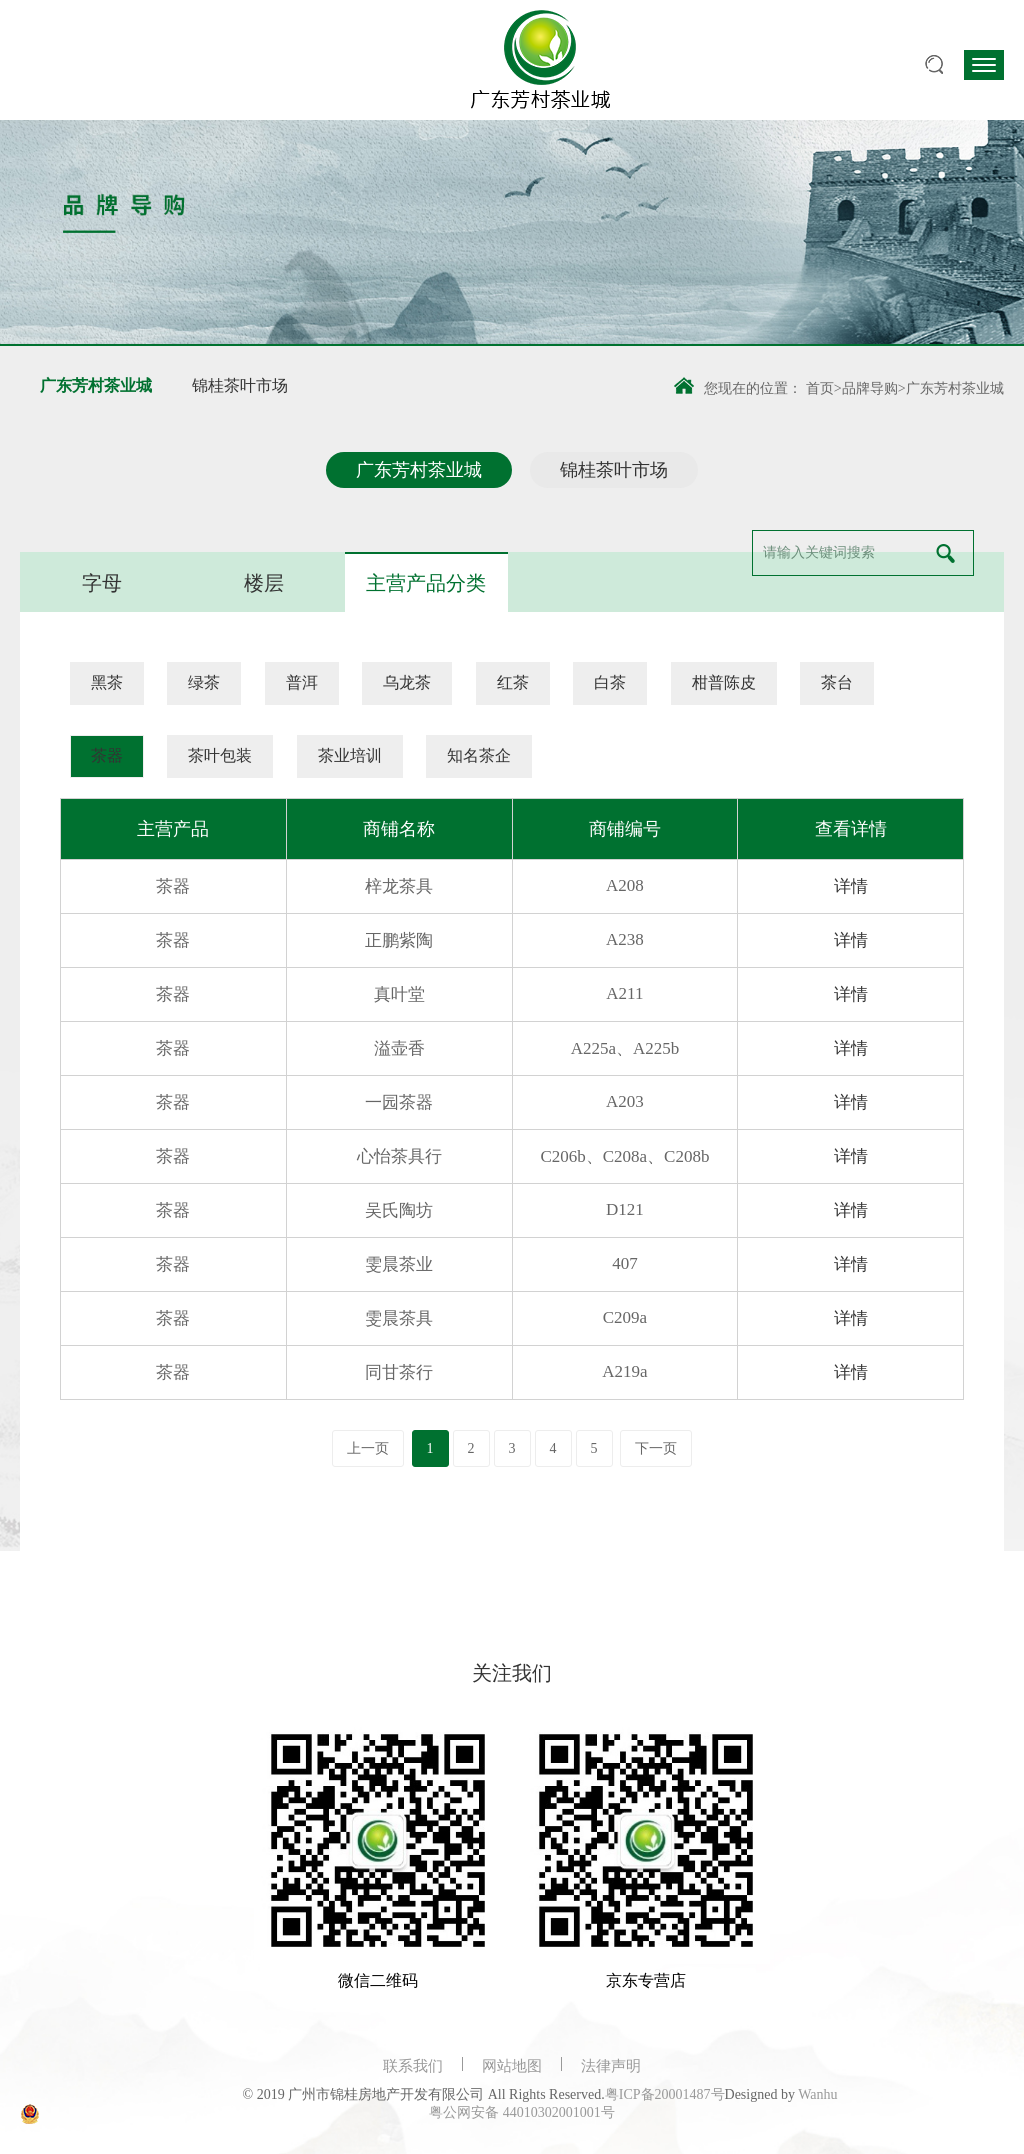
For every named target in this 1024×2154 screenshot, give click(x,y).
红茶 (513, 682)
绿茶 (204, 682)
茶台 (837, 682)
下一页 (656, 1448)
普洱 (302, 682)
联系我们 (413, 2066)
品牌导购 (870, 388)
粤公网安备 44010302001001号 (522, 2112)
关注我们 (512, 1673)
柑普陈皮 (724, 682)
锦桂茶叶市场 (240, 385)
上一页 (368, 1448)
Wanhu (817, 2094)
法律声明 (611, 2066)
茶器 (107, 755)
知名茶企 (479, 755)
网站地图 (512, 2066)
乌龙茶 (407, 682)
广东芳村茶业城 (96, 385)
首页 (820, 388)
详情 (851, 886)
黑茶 (107, 682)
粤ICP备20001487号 (665, 2094)
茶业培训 (350, 755)
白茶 (610, 682)
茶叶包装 (220, 755)
